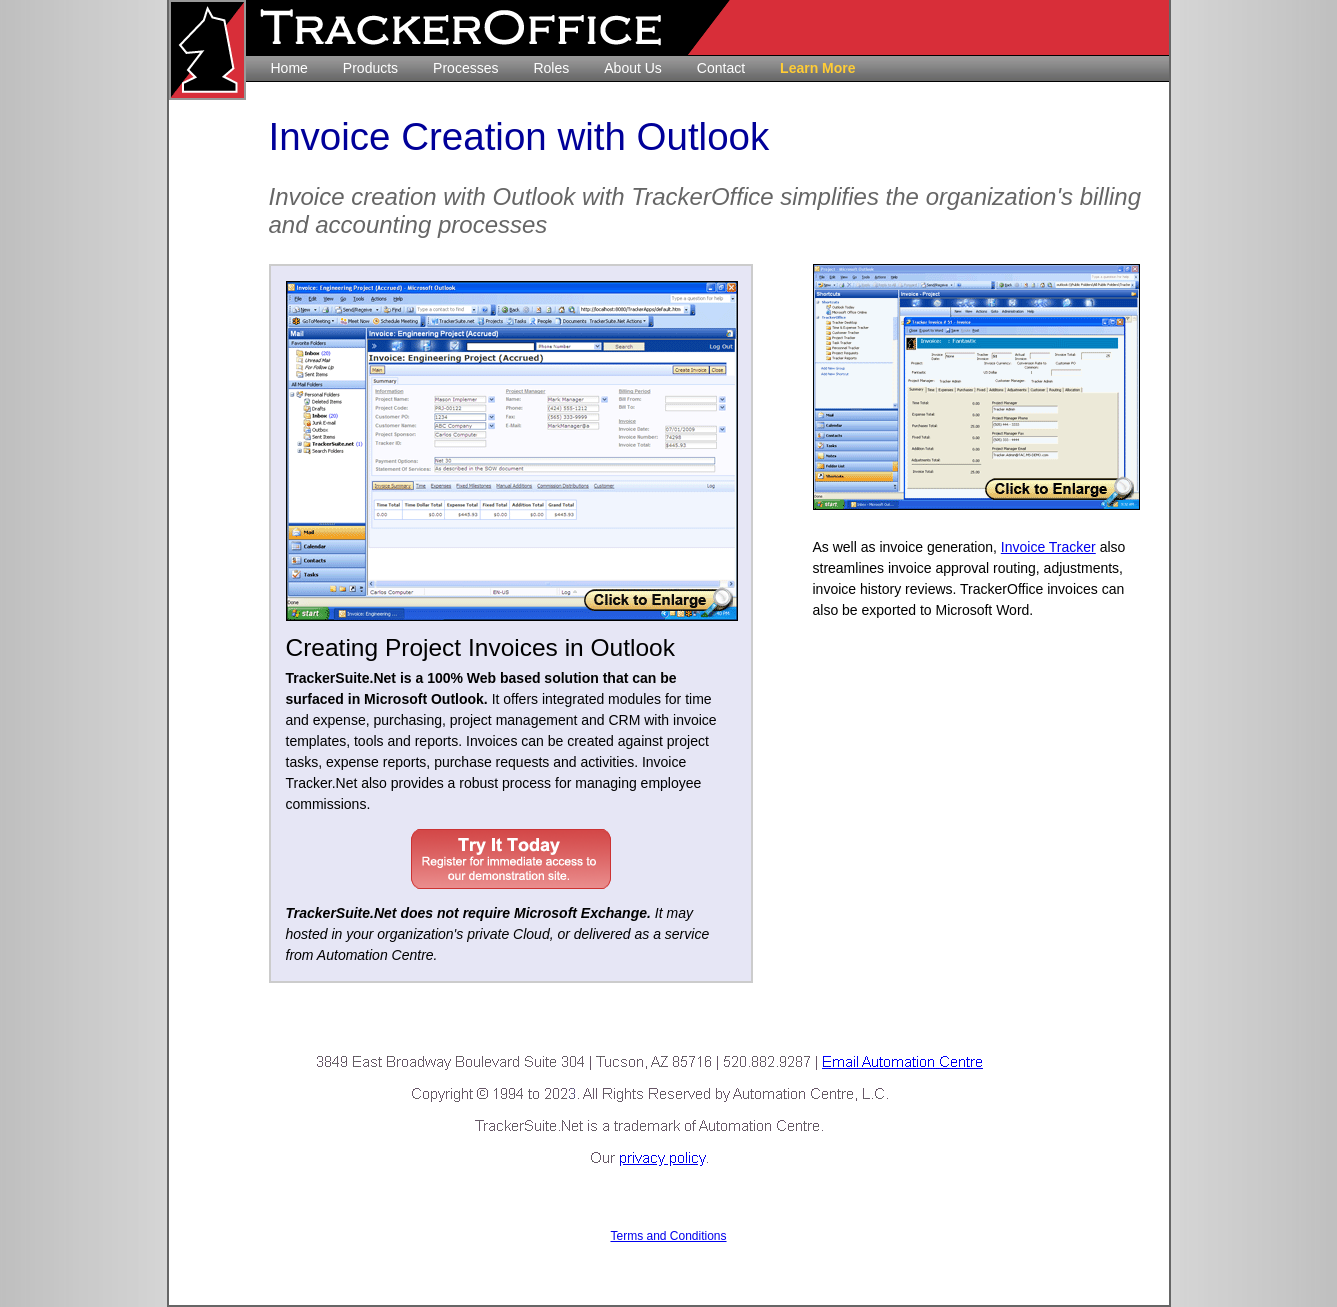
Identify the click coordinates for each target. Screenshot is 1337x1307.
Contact (721, 68)
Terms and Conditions (668, 1236)
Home (289, 68)
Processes (465, 68)
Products (370, 68)
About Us (633, 68)
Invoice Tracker (1048, 547)
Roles (551, 68)
